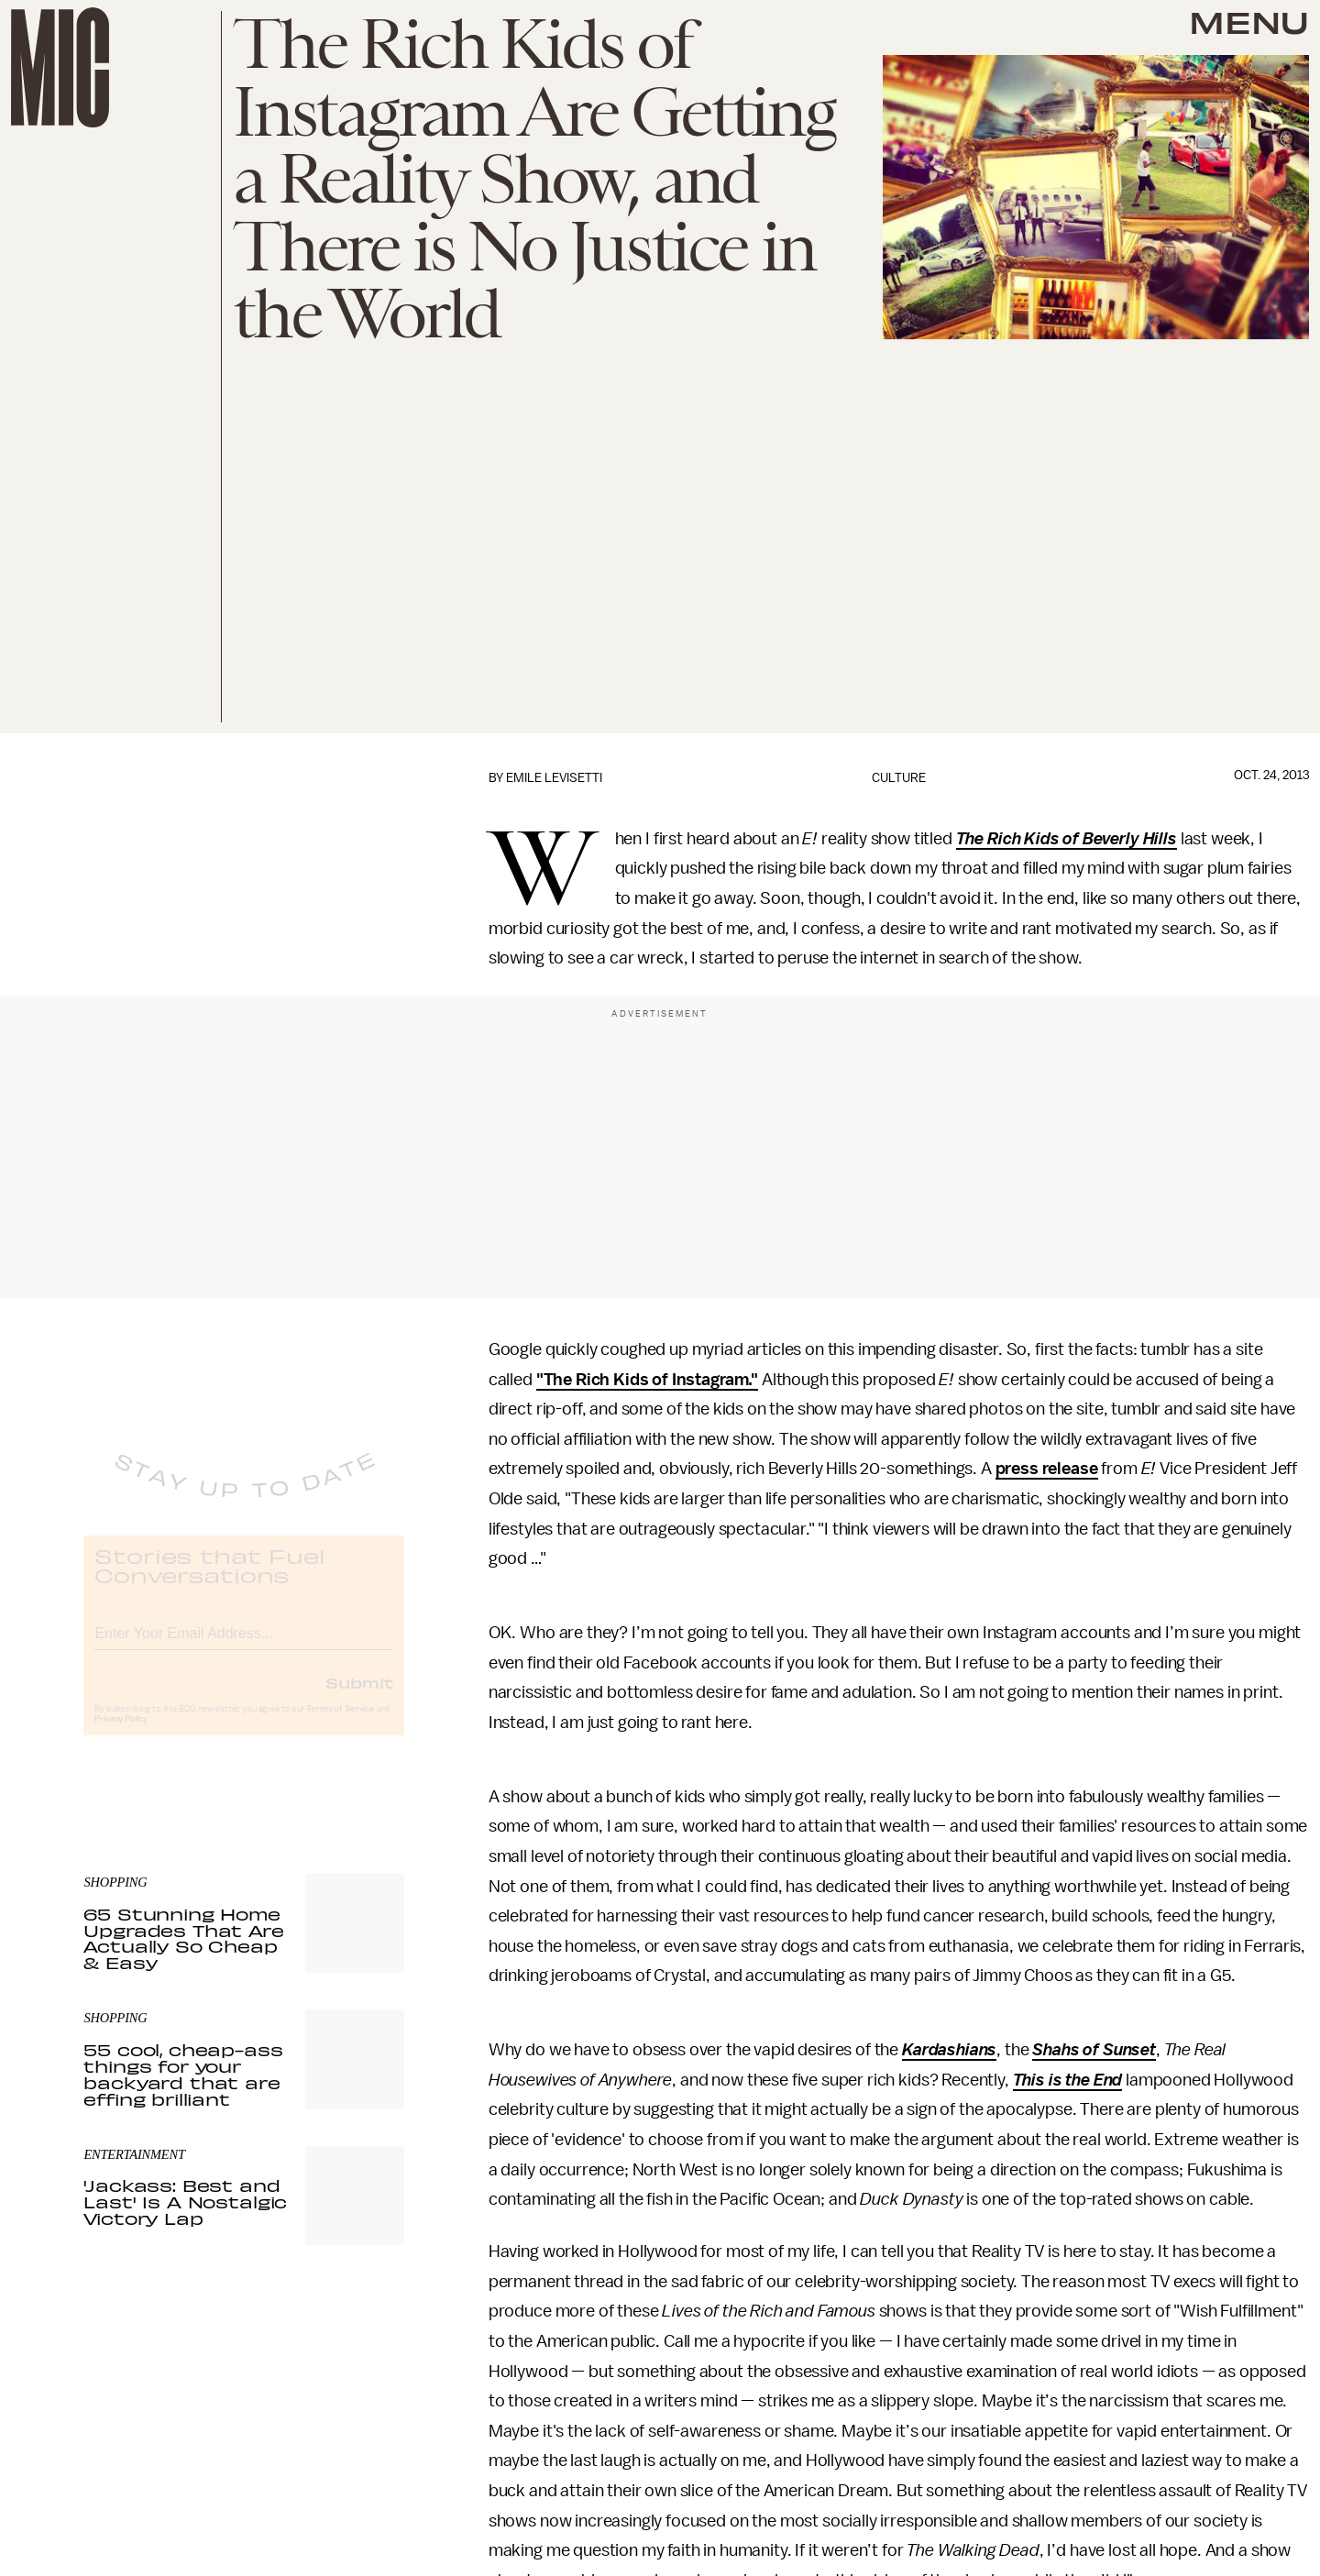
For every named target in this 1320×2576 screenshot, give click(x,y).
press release (1047, 1468)
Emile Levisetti (554, 778)
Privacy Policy (121, 1734)
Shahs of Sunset (1094, 2050)
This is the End (1068, 2080)
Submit (359, 1698)
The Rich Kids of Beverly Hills (1066, 839)
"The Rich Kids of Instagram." (647, 1380)
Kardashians (949, 2050)
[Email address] (243, 1646)
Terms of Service (340, 1724)
